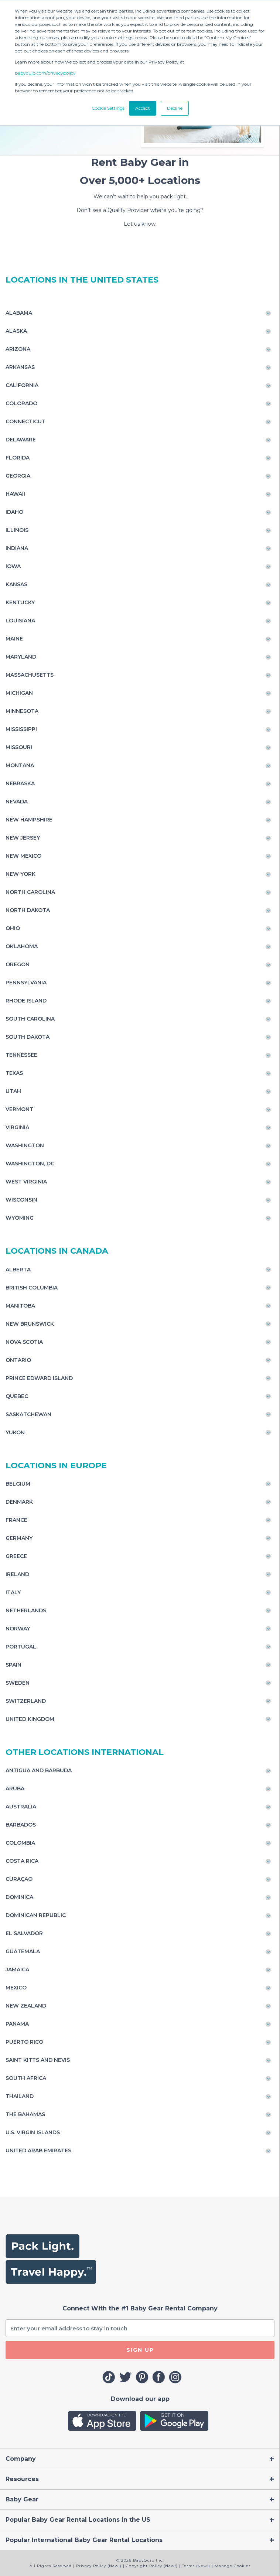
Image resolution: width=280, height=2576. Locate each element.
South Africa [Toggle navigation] (26, 2078)
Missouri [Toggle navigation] (19, 747)
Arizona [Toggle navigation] (18, 349)
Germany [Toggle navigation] (19, 1538)
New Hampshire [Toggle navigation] (29, 819)
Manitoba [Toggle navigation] (20, 1305)
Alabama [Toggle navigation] (19, 313)
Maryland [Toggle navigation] (21, 656)
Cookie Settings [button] (108, 108)
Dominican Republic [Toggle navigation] (36, 1915)
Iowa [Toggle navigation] (13, 566)
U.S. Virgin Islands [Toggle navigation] (33, 2132)
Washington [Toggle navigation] (25, 1145)
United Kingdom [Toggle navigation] (30, 1719)
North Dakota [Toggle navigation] (28, 910)
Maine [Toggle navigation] (14, 638)
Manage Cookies (232, 2565)
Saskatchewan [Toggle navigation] (28, 1414)
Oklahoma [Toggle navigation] (22, 946)
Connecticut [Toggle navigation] (25, 421)
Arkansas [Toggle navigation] (20, 367)
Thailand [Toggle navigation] (20, 2096)
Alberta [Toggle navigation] (18, 1269)
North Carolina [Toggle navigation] (30, 892)
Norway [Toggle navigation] (18, 1628)
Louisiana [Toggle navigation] (20, 620)
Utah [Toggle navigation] (13, 1091)
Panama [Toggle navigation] (17, 2023)
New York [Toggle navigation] (20, 874)
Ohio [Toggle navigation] (13, 928)
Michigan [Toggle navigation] (19, 693)
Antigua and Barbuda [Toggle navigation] (39, 1770)
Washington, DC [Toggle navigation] (30, 1163)
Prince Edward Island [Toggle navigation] (39, 1378)
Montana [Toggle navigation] (20, 765)
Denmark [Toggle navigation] (19, 1502)
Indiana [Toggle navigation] (17, 548)
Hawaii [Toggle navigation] (15, 494)
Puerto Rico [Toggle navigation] (24, 2042)
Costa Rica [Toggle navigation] (22, 1861)
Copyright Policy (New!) (152, 2565)
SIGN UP (140, 2350)
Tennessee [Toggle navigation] (21, 1055)
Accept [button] (142, 108)
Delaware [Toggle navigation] (21, 439)
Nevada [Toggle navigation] (17, 801)
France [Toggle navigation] (16, 1520)
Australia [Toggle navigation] (21, 1806)
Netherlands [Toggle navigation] (26, 1610)
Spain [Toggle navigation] (13, 1664)
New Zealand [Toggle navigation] (26, 2005)
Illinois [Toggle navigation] (17, 530)
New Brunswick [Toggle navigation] (30, 1324)
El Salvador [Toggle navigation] (24, 1933)
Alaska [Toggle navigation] (16, 331)
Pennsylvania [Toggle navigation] (26, 982)
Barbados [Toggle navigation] (21, 1824)
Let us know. (140, 224)
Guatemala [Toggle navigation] (23, 1951)
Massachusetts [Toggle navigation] (30, 675)
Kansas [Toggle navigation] (16, 584)
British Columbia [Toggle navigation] (32, 1287)
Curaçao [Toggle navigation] (19, 1879)
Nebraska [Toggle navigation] (20, 783)
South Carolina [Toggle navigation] (30, 1018)
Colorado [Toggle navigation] (21, 403)
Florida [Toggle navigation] (18, 457)
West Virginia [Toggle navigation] (26, 1181)
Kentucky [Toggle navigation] (20, 602)
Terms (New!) (196, 2565)
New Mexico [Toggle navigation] (23, 856)
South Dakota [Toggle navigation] (27, 1037)
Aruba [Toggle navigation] (15, 1788)
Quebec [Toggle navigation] (17, 1396)
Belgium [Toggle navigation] (18, 1483)
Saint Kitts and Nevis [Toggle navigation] (38, 2060)
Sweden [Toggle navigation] (18, 1683)
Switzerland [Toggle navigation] (26, 1701)
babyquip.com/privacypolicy (45, 73)
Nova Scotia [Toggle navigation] (24, 1342)
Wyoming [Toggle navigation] (20, 1217)
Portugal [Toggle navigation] (21, 1646)
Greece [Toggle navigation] (16, 1556)
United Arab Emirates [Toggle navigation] (38, 2150)
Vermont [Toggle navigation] (19, 1109)
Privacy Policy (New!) (99, 2565)
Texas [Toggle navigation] (14, 1073)
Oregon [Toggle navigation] (18, 964)
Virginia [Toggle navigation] (17, 1127)
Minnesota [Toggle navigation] (22, 711)
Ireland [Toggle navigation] (17, 1574)
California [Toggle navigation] (22, 385)
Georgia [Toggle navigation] (18, 475)
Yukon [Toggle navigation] (15, 1432)
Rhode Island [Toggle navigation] (26, 1000)
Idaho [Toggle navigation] (14, 512)
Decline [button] (174, 108)
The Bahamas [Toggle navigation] (25, 2114)
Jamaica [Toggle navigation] (17, 1969)
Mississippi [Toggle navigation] (21, 729)
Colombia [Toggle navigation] (20, 1842)
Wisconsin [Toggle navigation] (21, 1199)
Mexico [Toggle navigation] (16, 1987)
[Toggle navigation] (140, 2458)
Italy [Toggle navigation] (13, 1592)
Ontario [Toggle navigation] (18, 1360)
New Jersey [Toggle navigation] (23, 837)
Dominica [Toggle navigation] (19, 1897)
